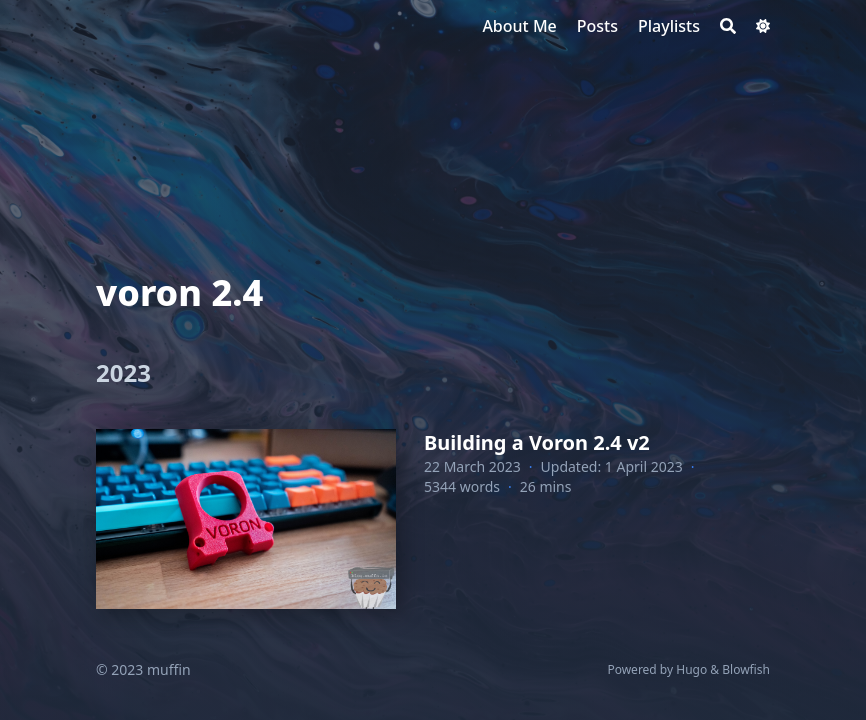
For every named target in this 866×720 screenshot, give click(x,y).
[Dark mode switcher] (763, 26)
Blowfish (746, 669)
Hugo (691, 669)
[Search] (728, 26)
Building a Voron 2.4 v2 (537, 442)
